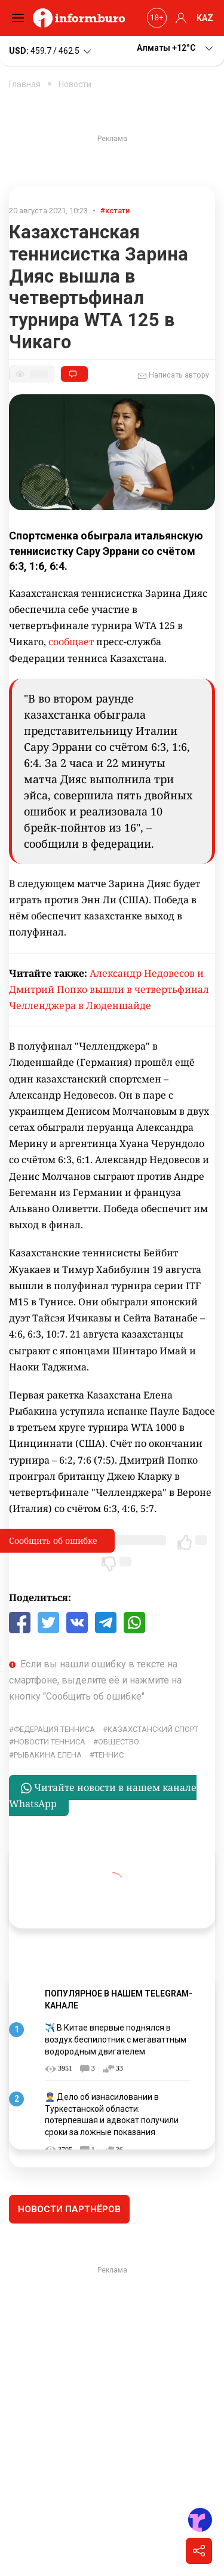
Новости (75, 84)
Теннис (109, 1754)
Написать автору (173, 376)
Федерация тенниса (54, 1729)
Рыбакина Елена (48, 1754)
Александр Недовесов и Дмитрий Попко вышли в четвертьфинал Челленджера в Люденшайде (109, 989)
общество (118, 1741)
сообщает (72, 641)
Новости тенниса (49, 1741)
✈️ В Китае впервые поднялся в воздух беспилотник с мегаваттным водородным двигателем (115, 2039)
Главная (25, 84)
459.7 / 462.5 (51, 51)
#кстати (115, 210)
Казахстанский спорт (153, 1729)
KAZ (205, 18)
